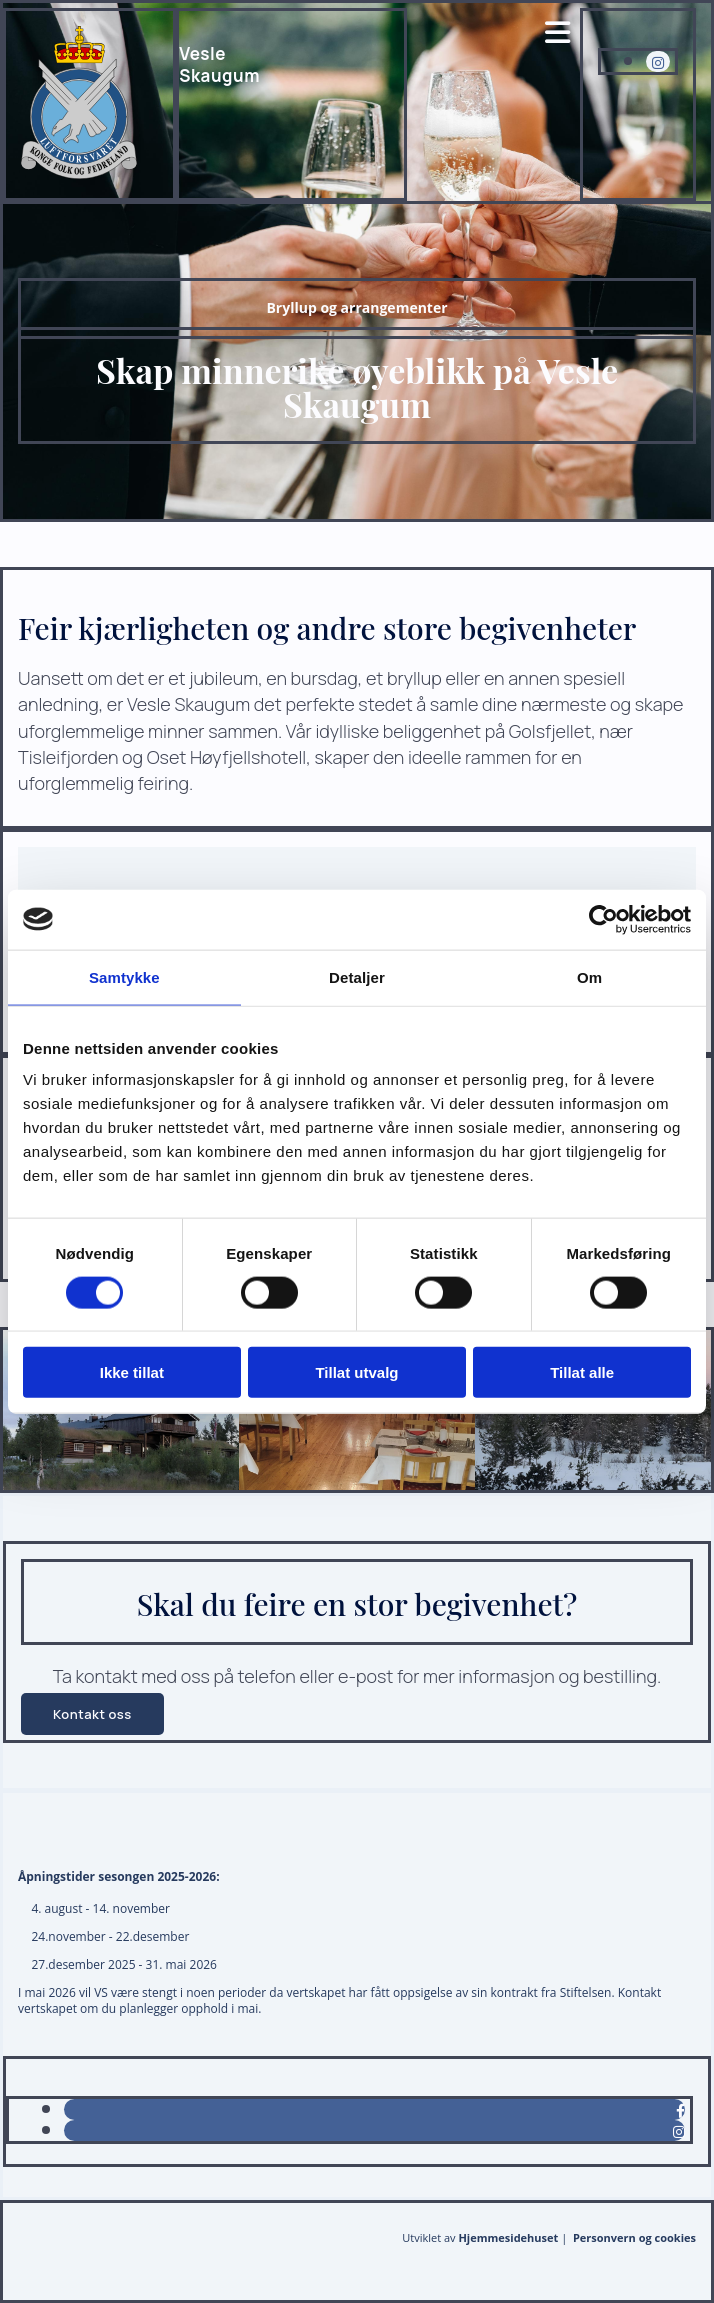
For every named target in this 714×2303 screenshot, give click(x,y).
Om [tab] (589, 976)
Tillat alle (582, 1372)
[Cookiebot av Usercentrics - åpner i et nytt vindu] (603, 919)
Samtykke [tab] (124, 976)
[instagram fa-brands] (658, 62)
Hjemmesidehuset (508, 2237)
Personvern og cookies (634, 2237)
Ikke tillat (132, 1372)
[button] (92, 1714)
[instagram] (679, 2131)
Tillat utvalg (356, 1372)
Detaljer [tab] (357, 976)
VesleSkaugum (219, 64)
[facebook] (680, 2110)
